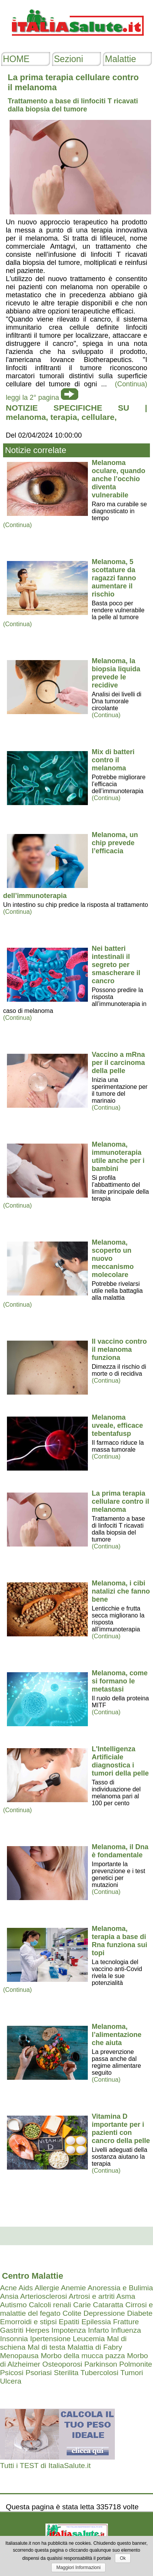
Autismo (13, 2305)
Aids (25, 2288)
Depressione (104, 2313)
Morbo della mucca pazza (83, 2356)
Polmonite (135, 2364)
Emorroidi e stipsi (28, 2322)
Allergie (47, 2288)
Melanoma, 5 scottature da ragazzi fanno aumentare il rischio (114, 578)
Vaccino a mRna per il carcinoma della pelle (118, 1063)
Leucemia (89, 2339)
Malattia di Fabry (94, 2347)
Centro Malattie (32, 2276)
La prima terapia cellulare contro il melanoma (120, 1501)
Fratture (126, 2322)
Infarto (98, 2330)
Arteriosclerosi (43, 2296)
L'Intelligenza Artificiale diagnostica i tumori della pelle (120, 1761)
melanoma (26, 417)
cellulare (98, 417)
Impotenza (68, 2330)
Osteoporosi (62, 2364)
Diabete (140, 2313)
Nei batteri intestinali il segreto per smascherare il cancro (116, 965)
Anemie (73, 2288)
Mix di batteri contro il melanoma (113, 760)
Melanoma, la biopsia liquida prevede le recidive (116, 673)
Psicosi (12, 2373)
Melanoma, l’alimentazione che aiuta (116, 2035)
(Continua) (17, 525)
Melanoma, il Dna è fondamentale (120, 1851)
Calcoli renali (50, 2305)
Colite (71, 2313)
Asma (125, 2296)
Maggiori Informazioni (78, 2567)
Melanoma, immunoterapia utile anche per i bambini (118, 1157)
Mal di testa (46, 2347)
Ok (123, 2558)
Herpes (37, 2330)
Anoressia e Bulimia (120, 2288)
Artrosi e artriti (91, 2296)
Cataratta (108, 2305)
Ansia (9, 2296)
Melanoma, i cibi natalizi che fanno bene (121, 1591)
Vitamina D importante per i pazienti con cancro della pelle (121, 2129)
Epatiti (69, 2322)
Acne (8, 2288)
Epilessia (96, 2322)
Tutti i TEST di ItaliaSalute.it (45, 2465)
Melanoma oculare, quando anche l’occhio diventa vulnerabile (118, 479)
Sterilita (66, 2373)
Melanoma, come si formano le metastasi (120, 1681)
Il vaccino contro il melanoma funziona (119, 1349)
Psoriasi (38, 2373)
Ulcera (10, 2381)
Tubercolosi (99, 2373)
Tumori (131, 2373)
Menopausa (19, 2356)
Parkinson (100, 2364)
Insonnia (14, 2339)
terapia (63, 417)
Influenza (126, 2330)
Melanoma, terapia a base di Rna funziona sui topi (119, 1941)
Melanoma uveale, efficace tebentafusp (117, 1425)
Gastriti (12, 2330)
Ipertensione (50, 2339)
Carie (82, 2305)
